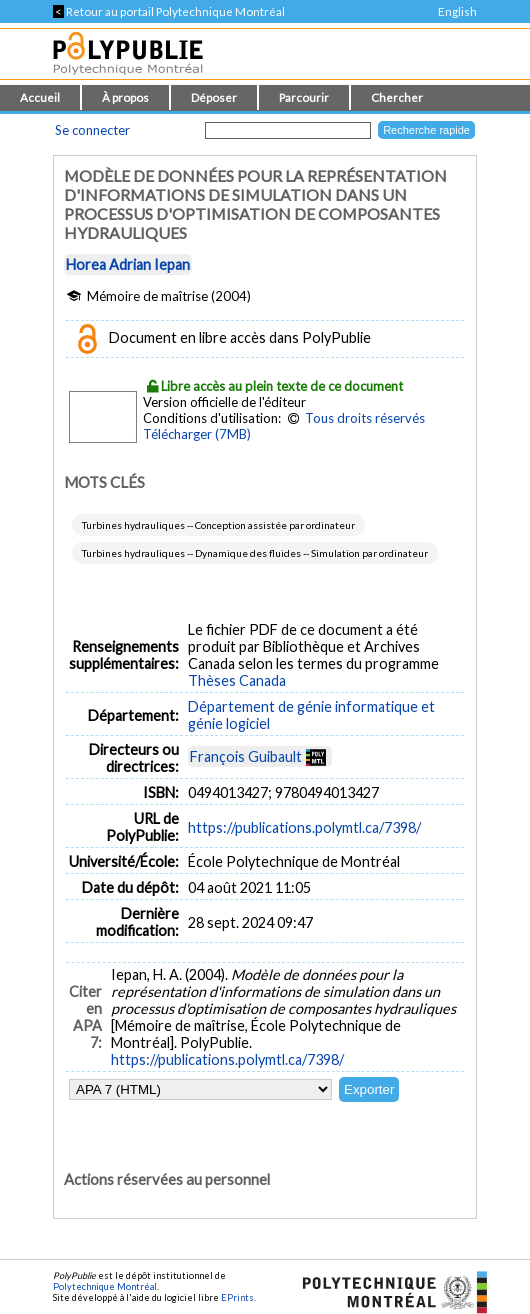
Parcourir (304, 97)
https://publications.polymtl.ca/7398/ (304, 827)
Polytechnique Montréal (105, 1286)
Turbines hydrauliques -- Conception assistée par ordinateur (218, 525)
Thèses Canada (237, 680)
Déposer (214, 97)
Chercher (397, 97)
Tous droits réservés (365, 418)
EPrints (237, 1297)
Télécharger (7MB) (197, 434)
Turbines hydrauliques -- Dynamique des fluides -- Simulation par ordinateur (255, 553)
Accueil (40, 97)
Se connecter (92, 130)
